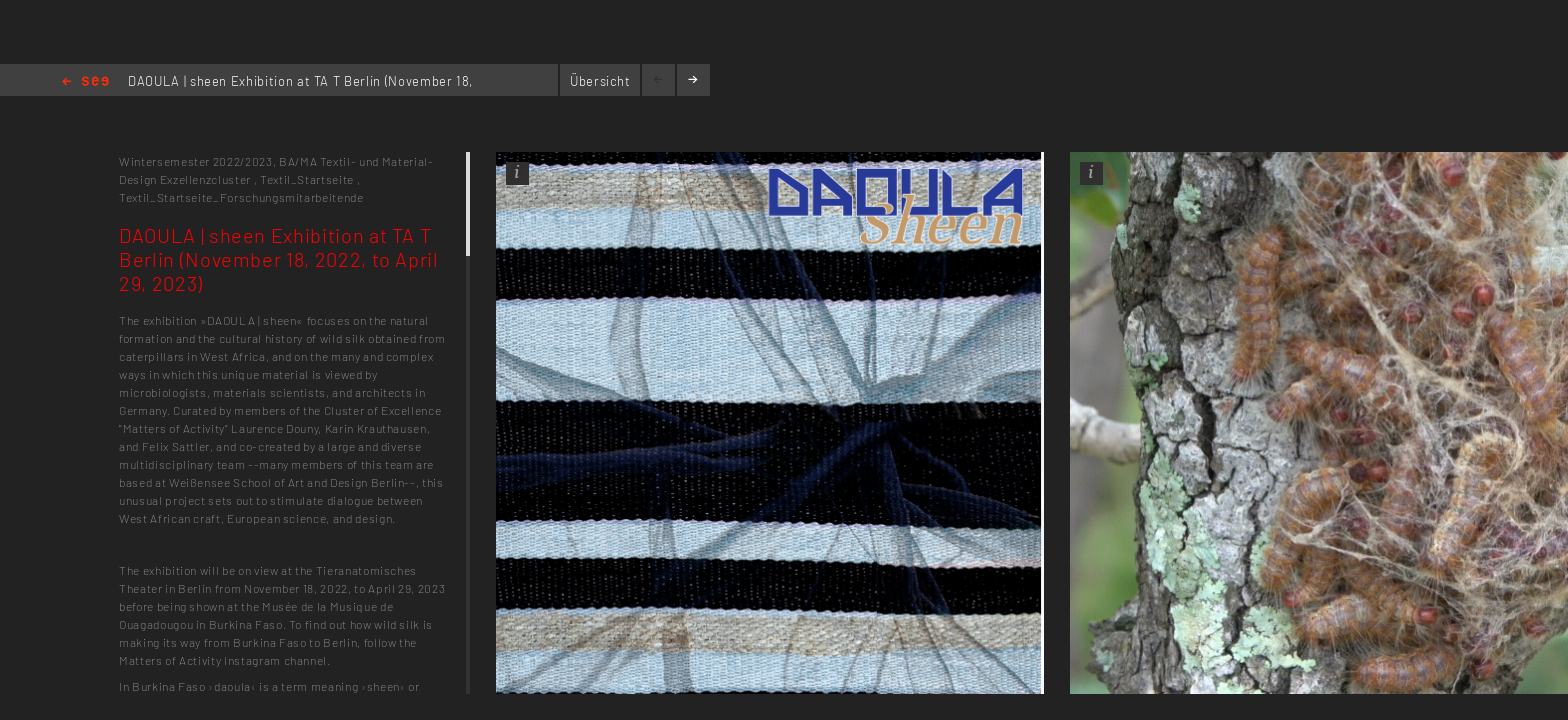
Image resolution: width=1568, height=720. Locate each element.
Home (85, 82)
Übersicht (600, 81)
